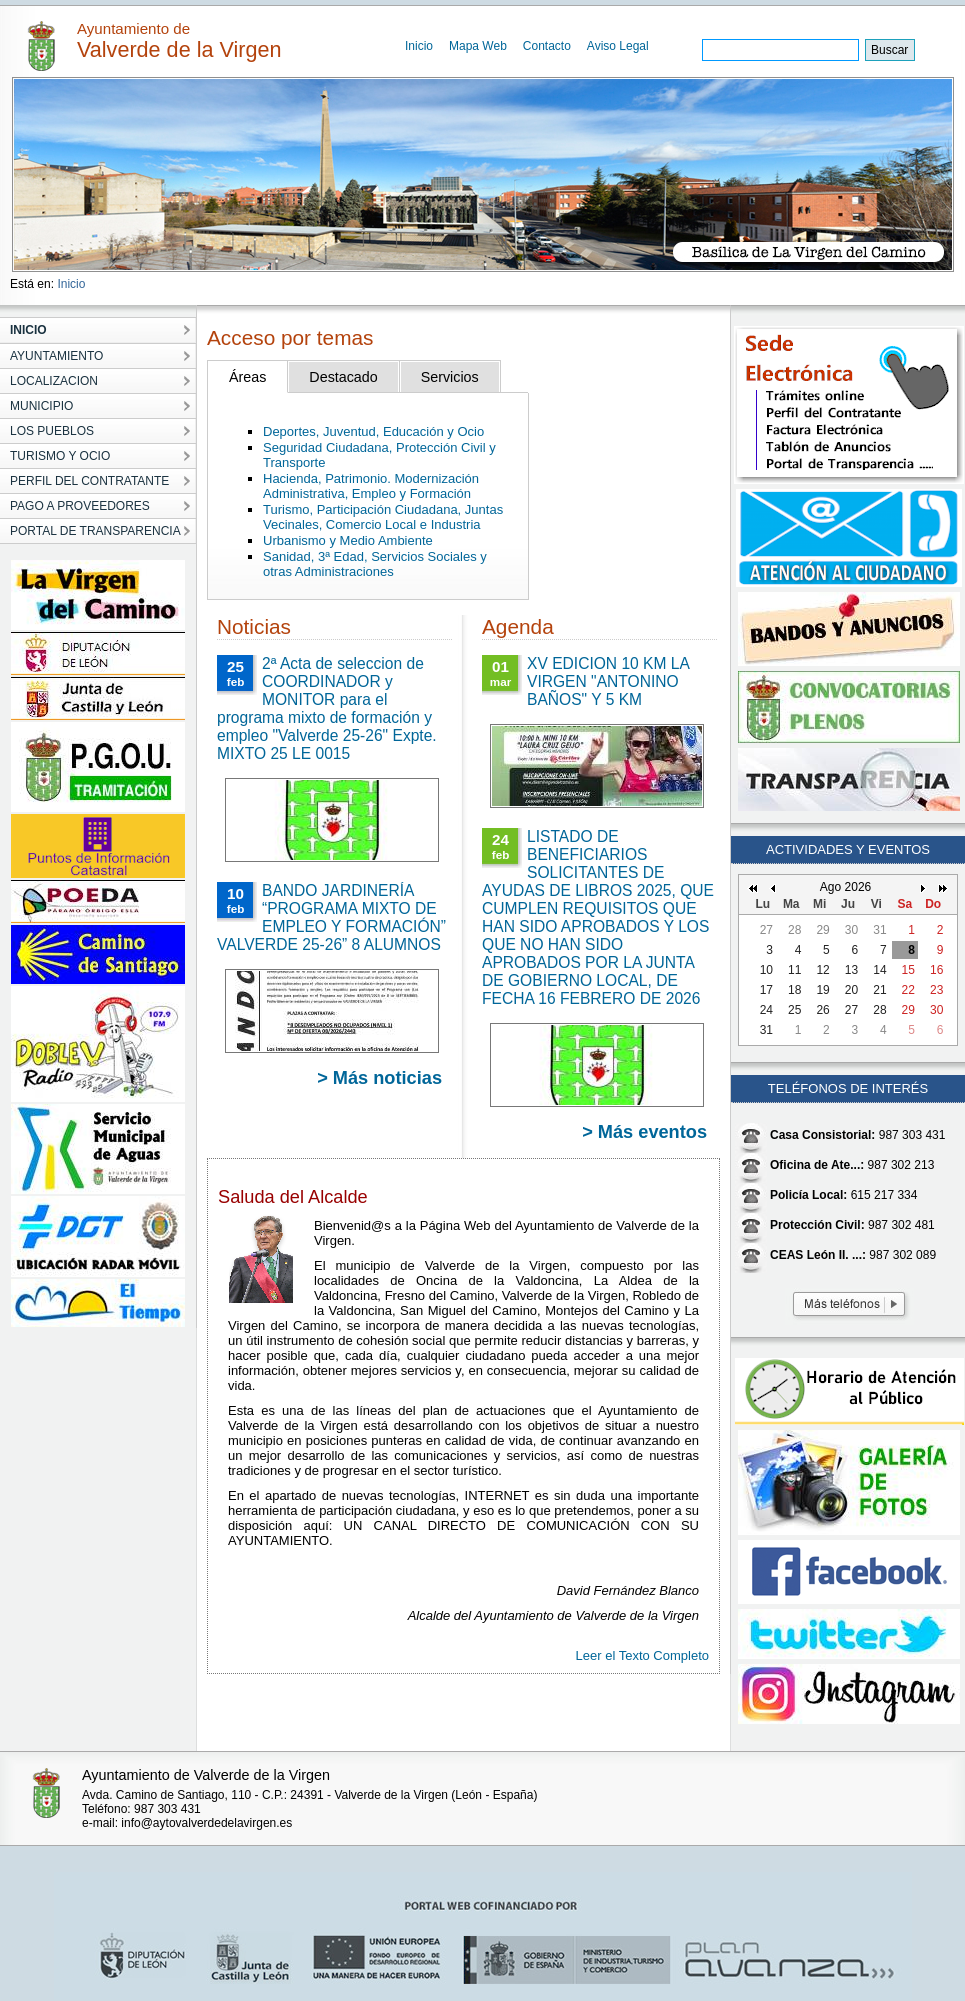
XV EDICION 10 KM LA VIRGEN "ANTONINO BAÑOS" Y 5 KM (608, 681)
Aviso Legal (618, 46)
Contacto (547, 46)
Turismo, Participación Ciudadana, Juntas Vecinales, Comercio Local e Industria (383, 517)
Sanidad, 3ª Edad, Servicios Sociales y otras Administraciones (375, 564)
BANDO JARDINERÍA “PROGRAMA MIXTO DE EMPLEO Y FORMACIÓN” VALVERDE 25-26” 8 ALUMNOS (331, 917)
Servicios (450, 377)
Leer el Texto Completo (642, 1655)
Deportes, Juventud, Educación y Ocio (373, 431)
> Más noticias (379, 1078)
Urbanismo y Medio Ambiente (348, 540)
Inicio (419, 46)
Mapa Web (478, 46)
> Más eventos (644, 1132)
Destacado (343, 377)
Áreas (247, 377)
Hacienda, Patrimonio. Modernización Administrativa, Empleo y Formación (371, 486)
